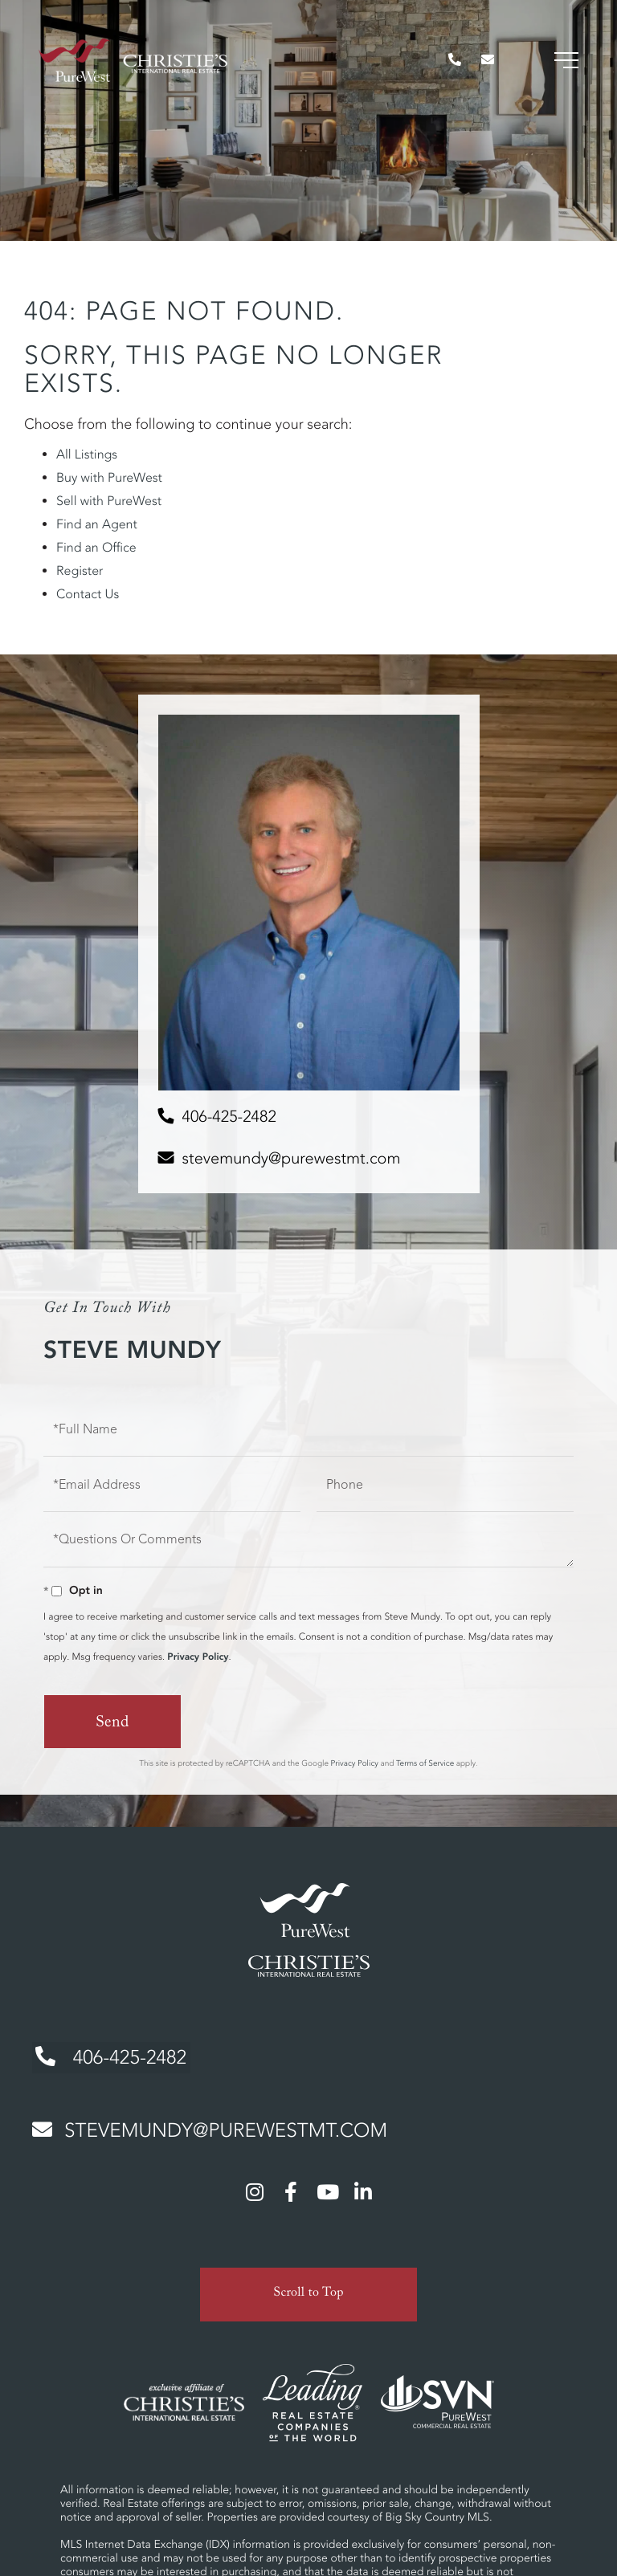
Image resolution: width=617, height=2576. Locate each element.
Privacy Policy (197, 1657)
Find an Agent (96, 524)
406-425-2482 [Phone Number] (109, 2055)
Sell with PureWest (108, 501)
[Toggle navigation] (565, 64)
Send (112, 1724)
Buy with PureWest (109, 478)
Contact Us (87, 594)
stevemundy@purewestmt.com (291, 1158)
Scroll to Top (308, 2290)
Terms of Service (425, 1763)
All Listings (86, 454)
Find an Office (96, 548)
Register (79, 571)
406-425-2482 (229, 1117)
